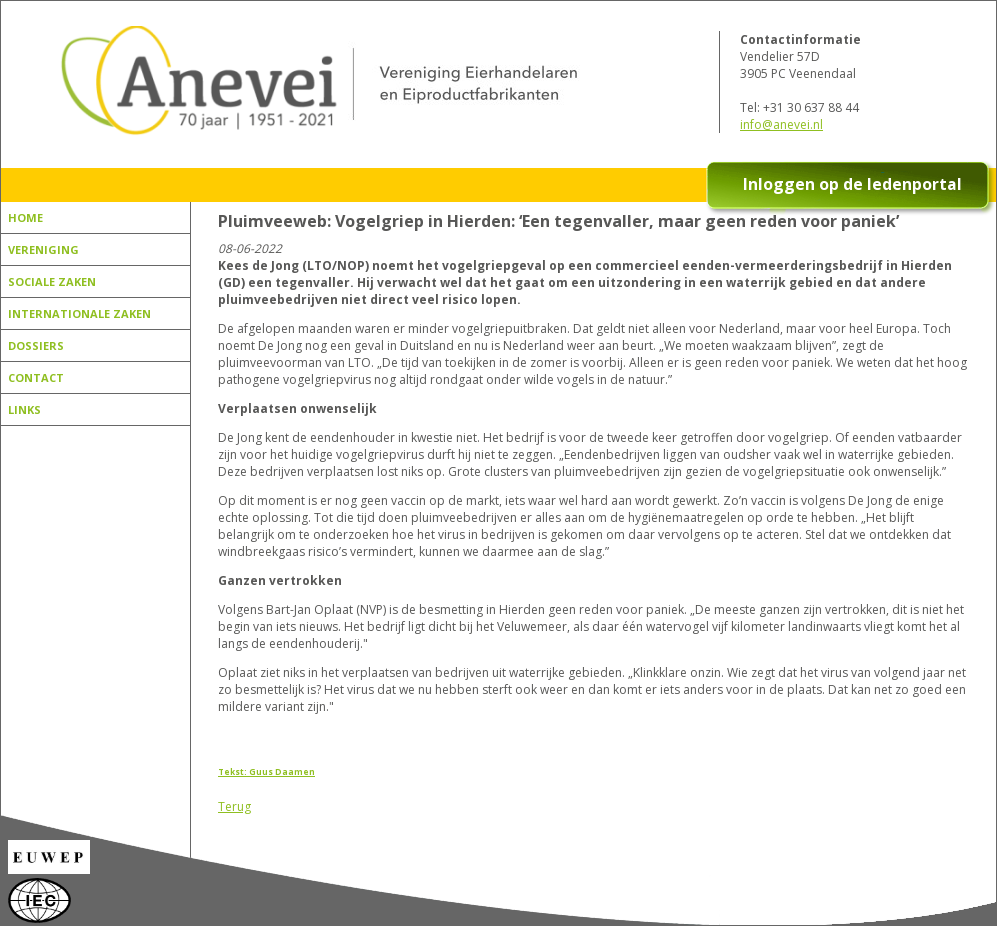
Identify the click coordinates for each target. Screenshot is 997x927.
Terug (234, 806)
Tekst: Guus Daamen (266, 771)
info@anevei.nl (781, 124)
